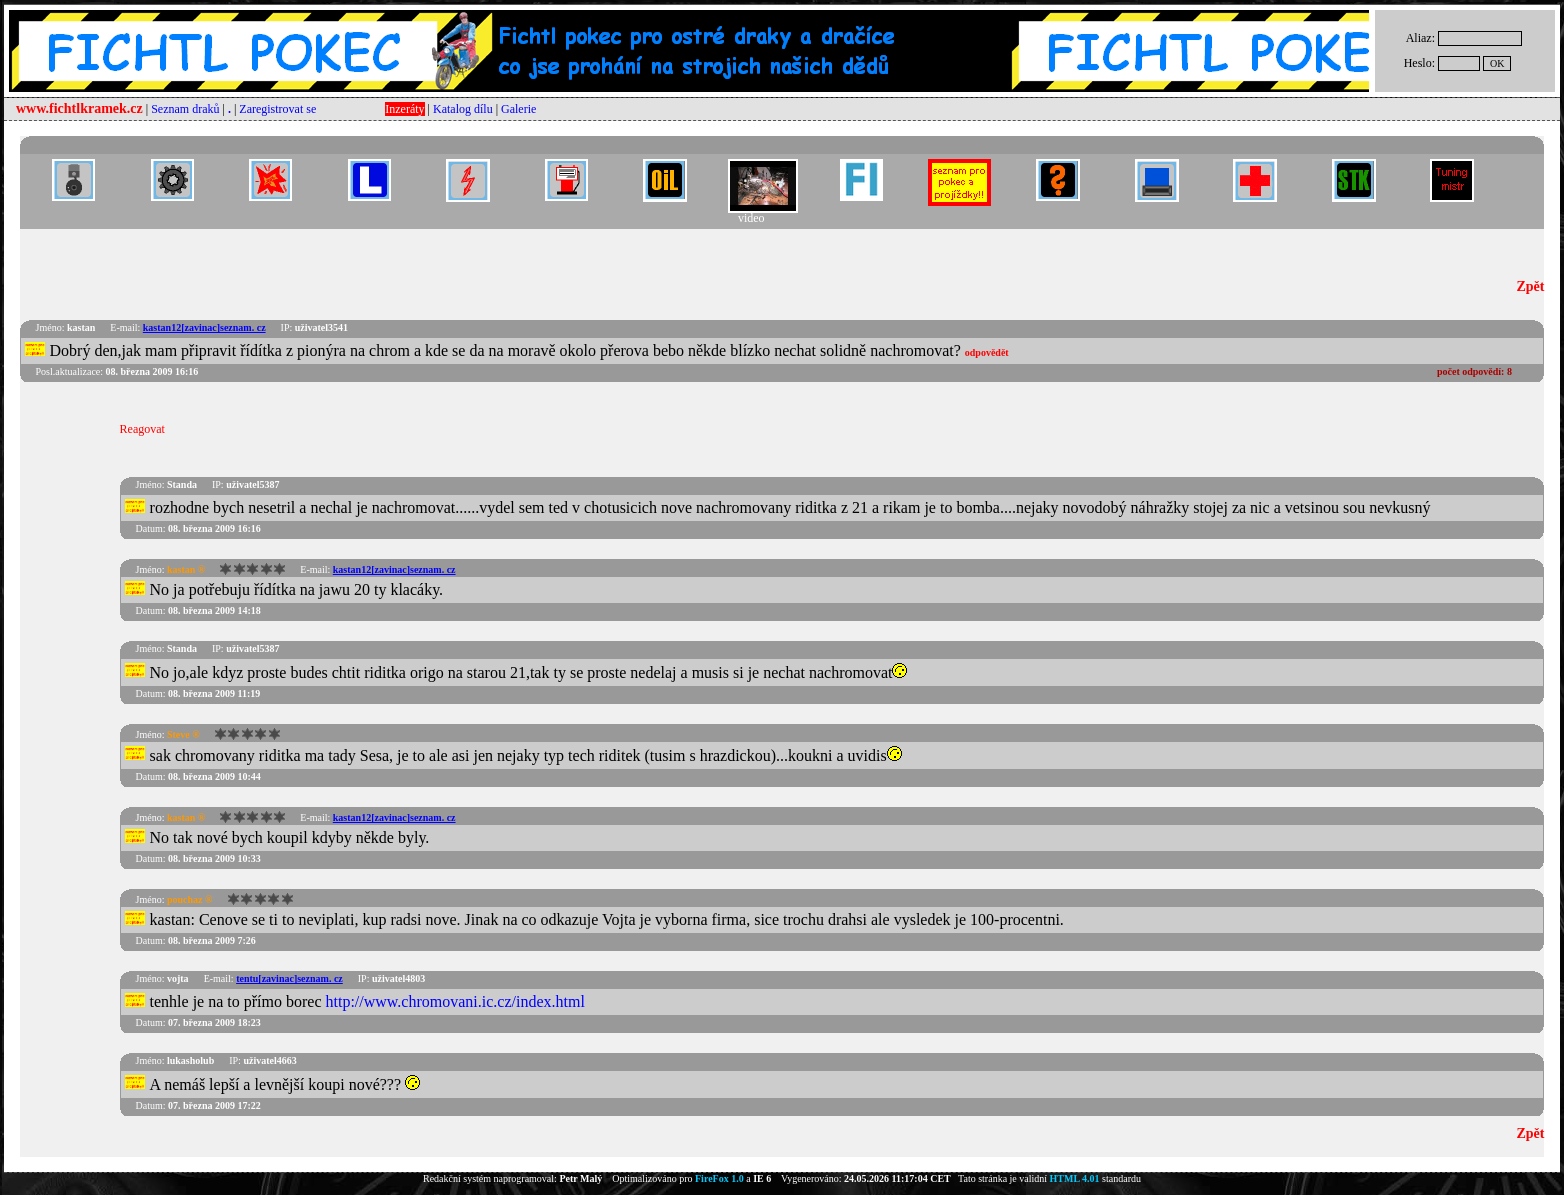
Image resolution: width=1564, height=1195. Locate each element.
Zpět (1530, 286)
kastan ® (186, 569)
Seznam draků (185, 109)
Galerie (518, 109)
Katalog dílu (463, 109)
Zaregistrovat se (277, 109)
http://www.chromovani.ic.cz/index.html (455, 1001)
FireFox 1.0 (719, 1178)
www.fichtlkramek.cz (79, 108)
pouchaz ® (190, 899)
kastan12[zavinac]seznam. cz (204, 327)
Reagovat (142, 429)
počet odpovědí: (1474, 371)
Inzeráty (404, 109)
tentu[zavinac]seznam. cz (289, 978)
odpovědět (987, 352)
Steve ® (183, 734)
